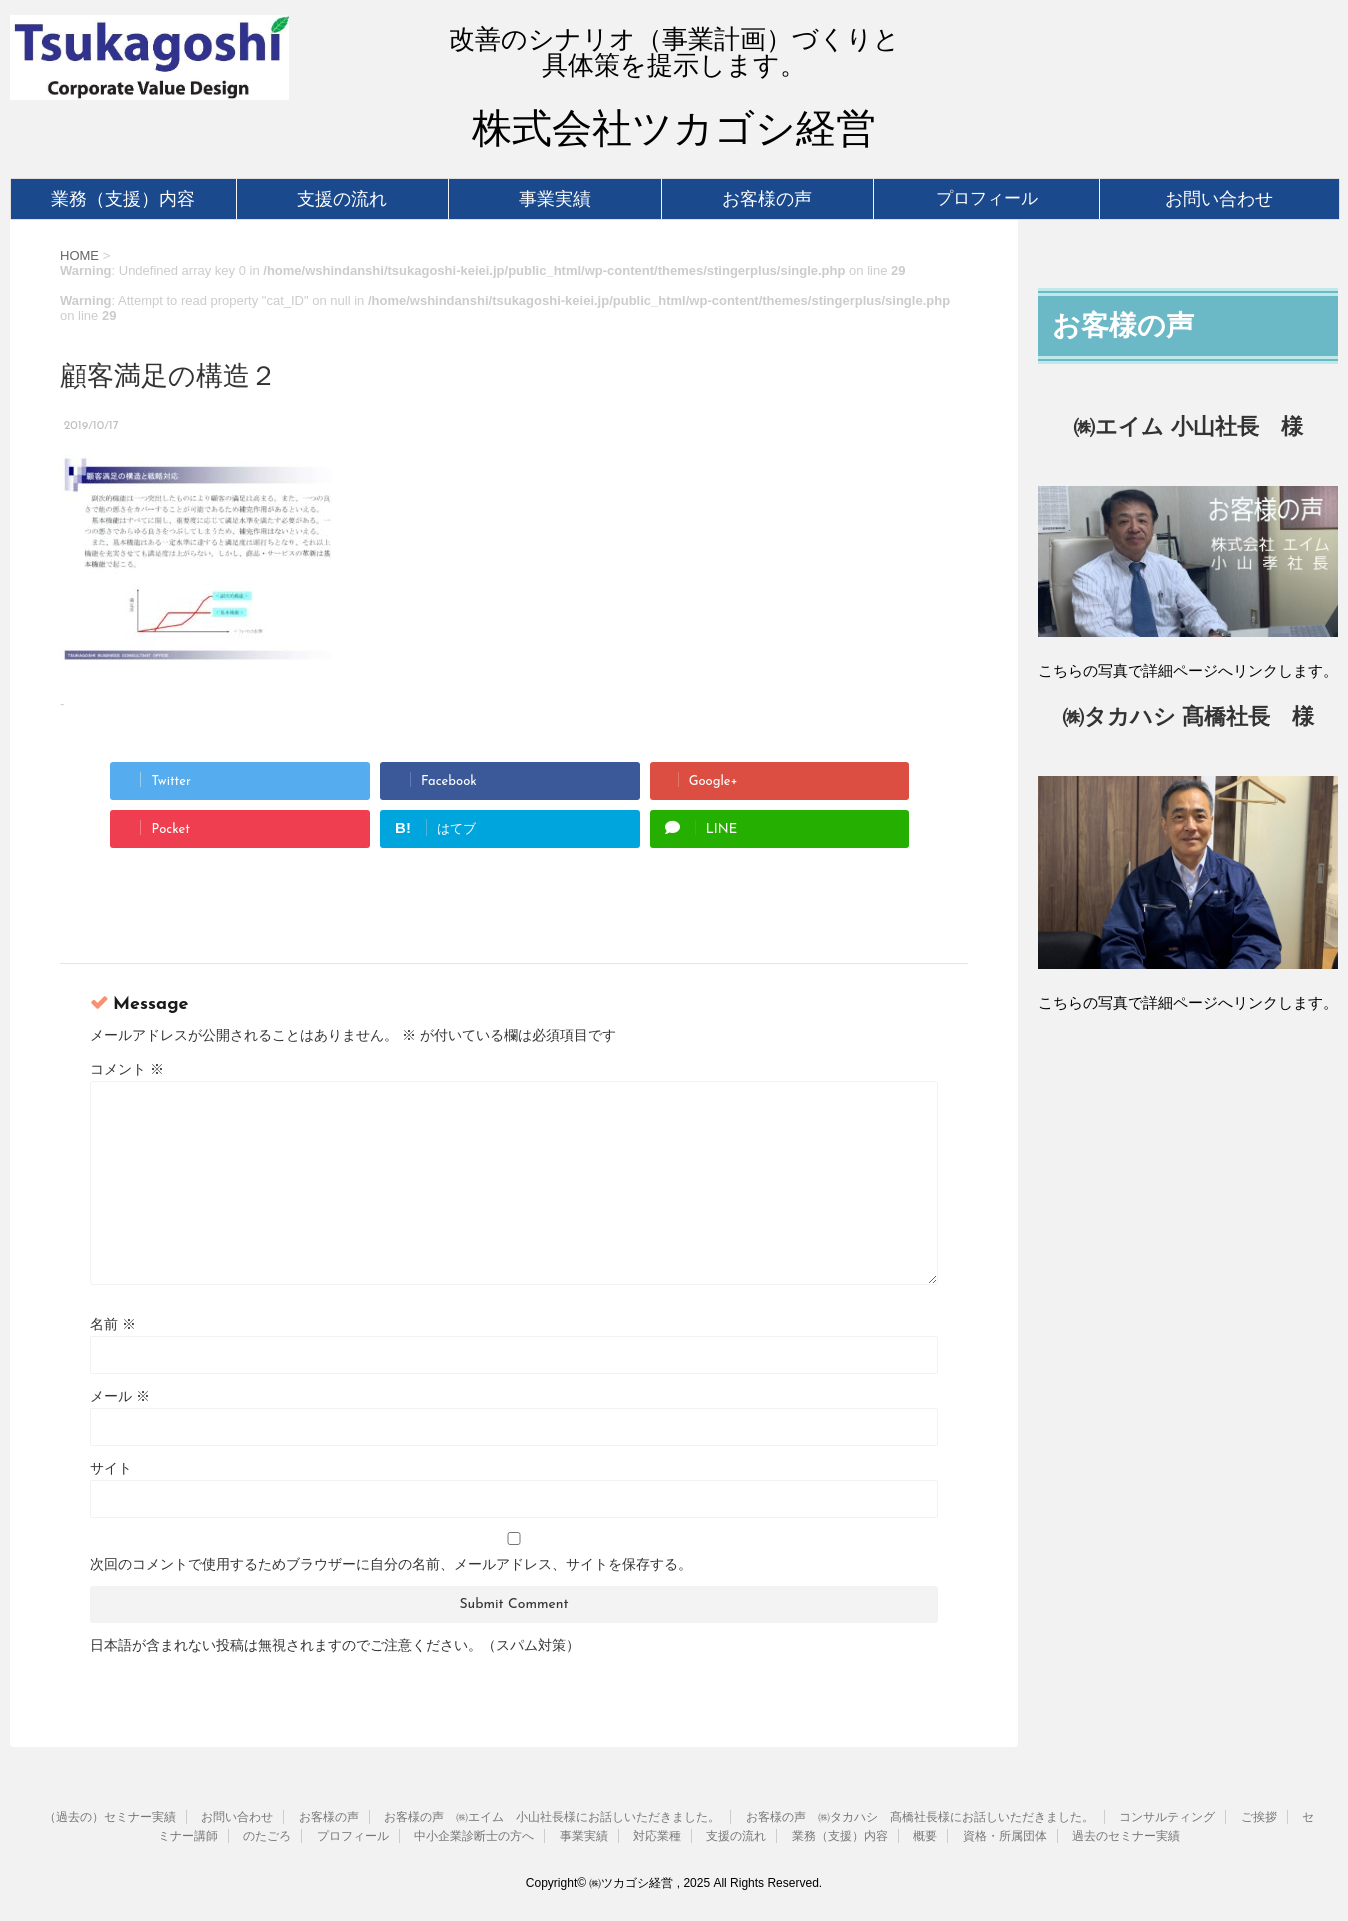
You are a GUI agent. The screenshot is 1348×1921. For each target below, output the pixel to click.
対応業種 (657, 1836)
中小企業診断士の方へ (474, 1836)
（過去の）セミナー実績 (110, 1817)
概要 (925, 1836)
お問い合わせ (1219, 199)
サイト (111, 1468)
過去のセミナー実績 (1126, 1836)
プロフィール (987, 198)
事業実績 (555, 199)
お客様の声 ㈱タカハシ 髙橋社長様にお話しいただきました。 (920, 1817)
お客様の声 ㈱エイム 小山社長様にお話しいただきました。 (552, 1817)
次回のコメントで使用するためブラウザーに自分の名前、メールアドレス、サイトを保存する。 (391, 1564)
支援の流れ (342, 199)
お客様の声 (767, 199)
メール (120, 1396)
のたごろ (267, 1836)
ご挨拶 (1259, 1817)
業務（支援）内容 (123, 199)
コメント (127, 1069)
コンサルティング (1167, 1817)
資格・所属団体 (1005, 1836)
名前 (113, 1324)
